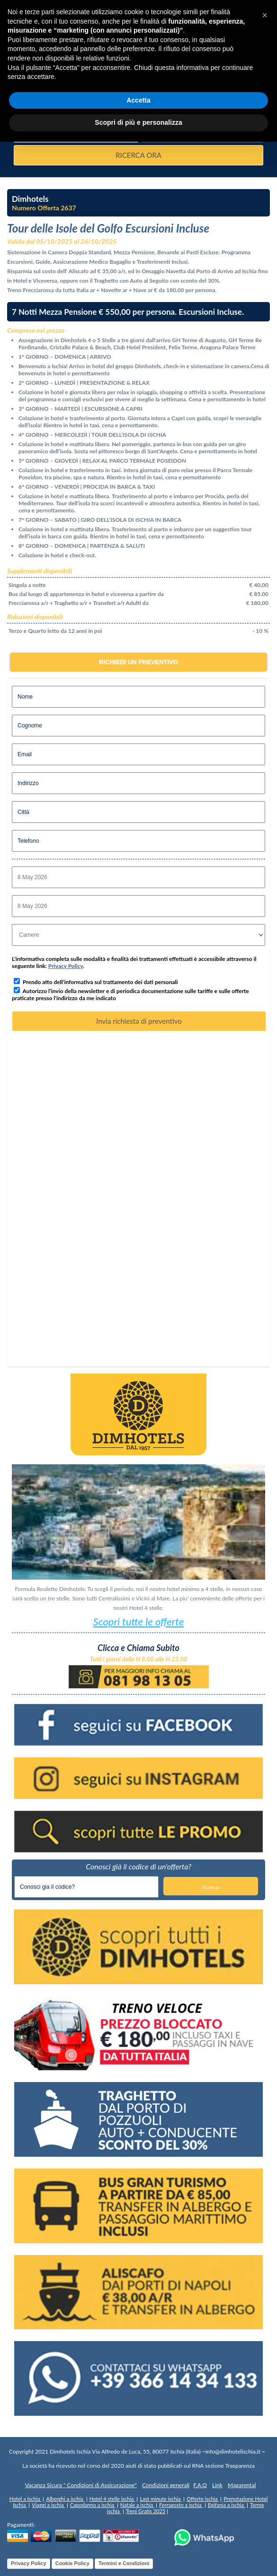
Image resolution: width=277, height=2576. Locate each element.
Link (217, 2485)
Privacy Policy (65, 965)
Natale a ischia (137, 2505)
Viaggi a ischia (48, 2505)
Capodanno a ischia (93, 2505)
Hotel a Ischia (25, 2499)
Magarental (242, 2485)
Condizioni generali (165, 2485)
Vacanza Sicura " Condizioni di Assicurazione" (81, 2485)
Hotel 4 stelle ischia (112, 2499)
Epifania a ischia (226, 2505)
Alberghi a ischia (65, 2499)
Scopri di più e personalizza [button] (138, 122)
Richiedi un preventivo (138, 662)
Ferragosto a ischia (181, 2505)
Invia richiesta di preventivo (138, 1021)
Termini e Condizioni (123, 2563)
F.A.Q (200, 2485)
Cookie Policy (72, 2563)
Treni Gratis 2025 (146, 2511)
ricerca (210, 1887)
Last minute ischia (161, 2499)
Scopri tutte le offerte (138, 1621)
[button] (264, 15)
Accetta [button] (138, 100)
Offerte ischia (203, 2499)
